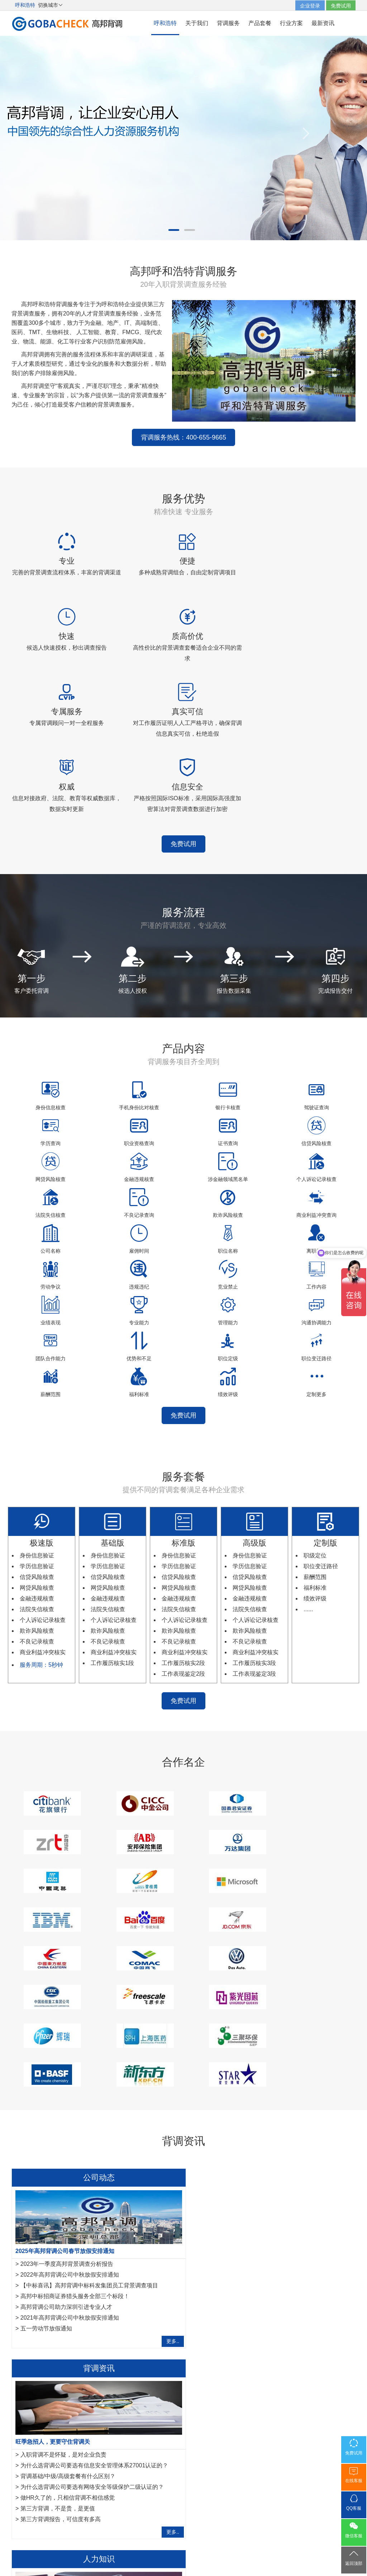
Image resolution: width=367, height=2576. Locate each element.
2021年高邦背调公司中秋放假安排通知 (69, 2156)
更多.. (164, 2180)
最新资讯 (322, 23)
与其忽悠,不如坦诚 (44, 2315)
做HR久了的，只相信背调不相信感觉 (245, 2146)
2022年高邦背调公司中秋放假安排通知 (69, 2113)
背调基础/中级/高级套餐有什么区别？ (245, 2124)
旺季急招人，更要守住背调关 (230, 2090)
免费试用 (341, 6)
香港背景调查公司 (133, 2467)
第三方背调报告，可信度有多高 (238, 2167)
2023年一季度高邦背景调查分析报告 (67, 2103)
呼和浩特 (165, 23)
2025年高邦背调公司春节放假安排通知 (64, 2090)
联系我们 (225, 2522)
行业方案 (291, 23)
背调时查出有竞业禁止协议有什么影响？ (67, 2280)
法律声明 (171, 2522)
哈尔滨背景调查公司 (34, 2467)
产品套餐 (259, 23)
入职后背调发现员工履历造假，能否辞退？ (74, 2326)
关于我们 (196, 23)
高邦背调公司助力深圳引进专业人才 (66, 2146)
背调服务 (228, 23)
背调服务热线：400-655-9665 (89, 428)
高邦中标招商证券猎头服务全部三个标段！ (74, 2135)
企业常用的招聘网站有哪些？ (57, 2293)
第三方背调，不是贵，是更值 (235, 2156)
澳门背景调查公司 (178, 2467)
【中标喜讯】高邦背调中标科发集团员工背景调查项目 (89, 2124)
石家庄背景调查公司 (84, 2467)
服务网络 (143, 2522)
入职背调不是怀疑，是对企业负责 (241, 2103)
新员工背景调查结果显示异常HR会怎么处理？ (79, 2304)
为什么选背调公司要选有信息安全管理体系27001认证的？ (272, 2113)
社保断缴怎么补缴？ (46, 2358)
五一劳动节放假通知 (46, 2167)
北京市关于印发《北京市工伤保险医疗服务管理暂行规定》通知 (100, 2347)
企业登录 (310, 6)
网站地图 (198, 2522)
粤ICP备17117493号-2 (183, 2550)
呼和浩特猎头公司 (224, 2467)
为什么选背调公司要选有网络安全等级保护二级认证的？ (269, 2135)
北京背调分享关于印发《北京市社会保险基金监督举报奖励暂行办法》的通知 (117, 2336)
